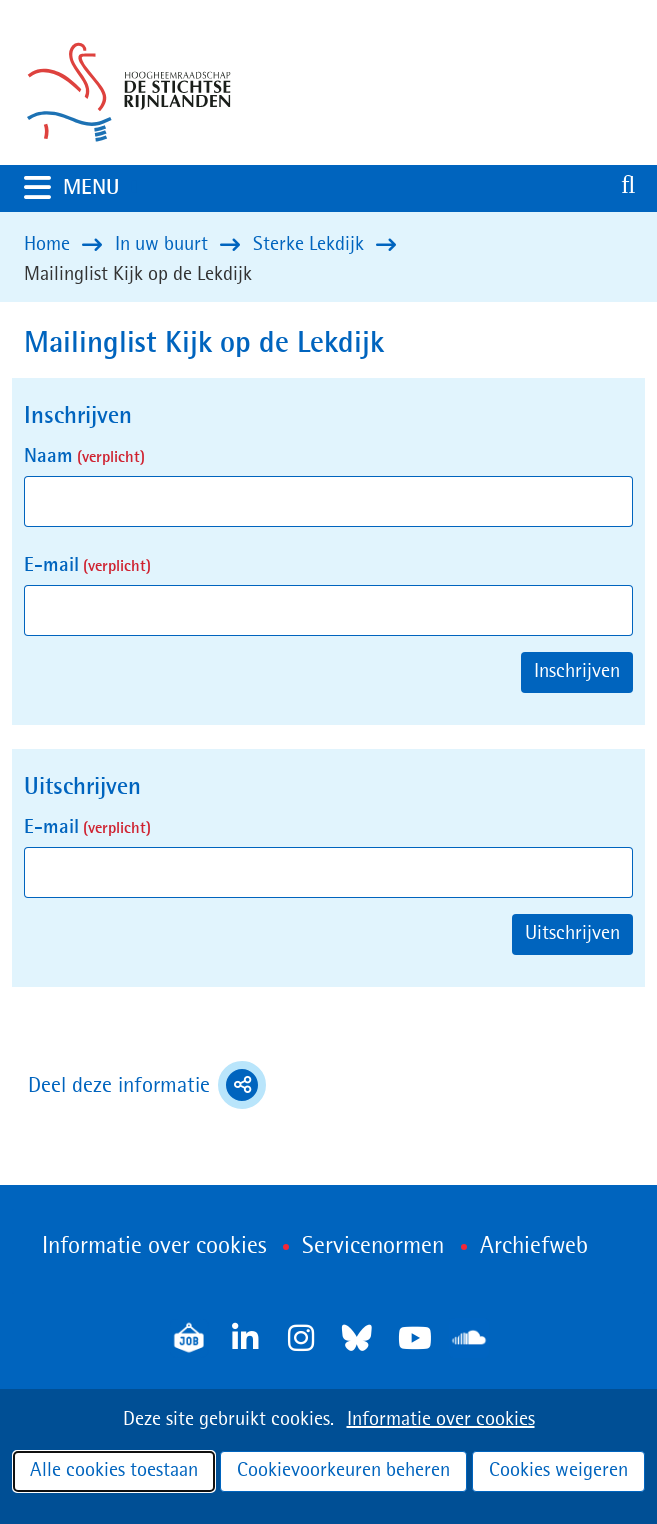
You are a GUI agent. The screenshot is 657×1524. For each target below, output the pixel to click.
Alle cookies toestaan (114, 1471)
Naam (84, 457)
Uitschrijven (572, 934)
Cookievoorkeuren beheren (343, 1471)
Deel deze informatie (147, 1085)
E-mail (87, 566)
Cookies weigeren (558, 1471)
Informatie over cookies (441, 1420)
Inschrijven (577, 672)
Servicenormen (373, 1247)
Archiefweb (534, 1247)
